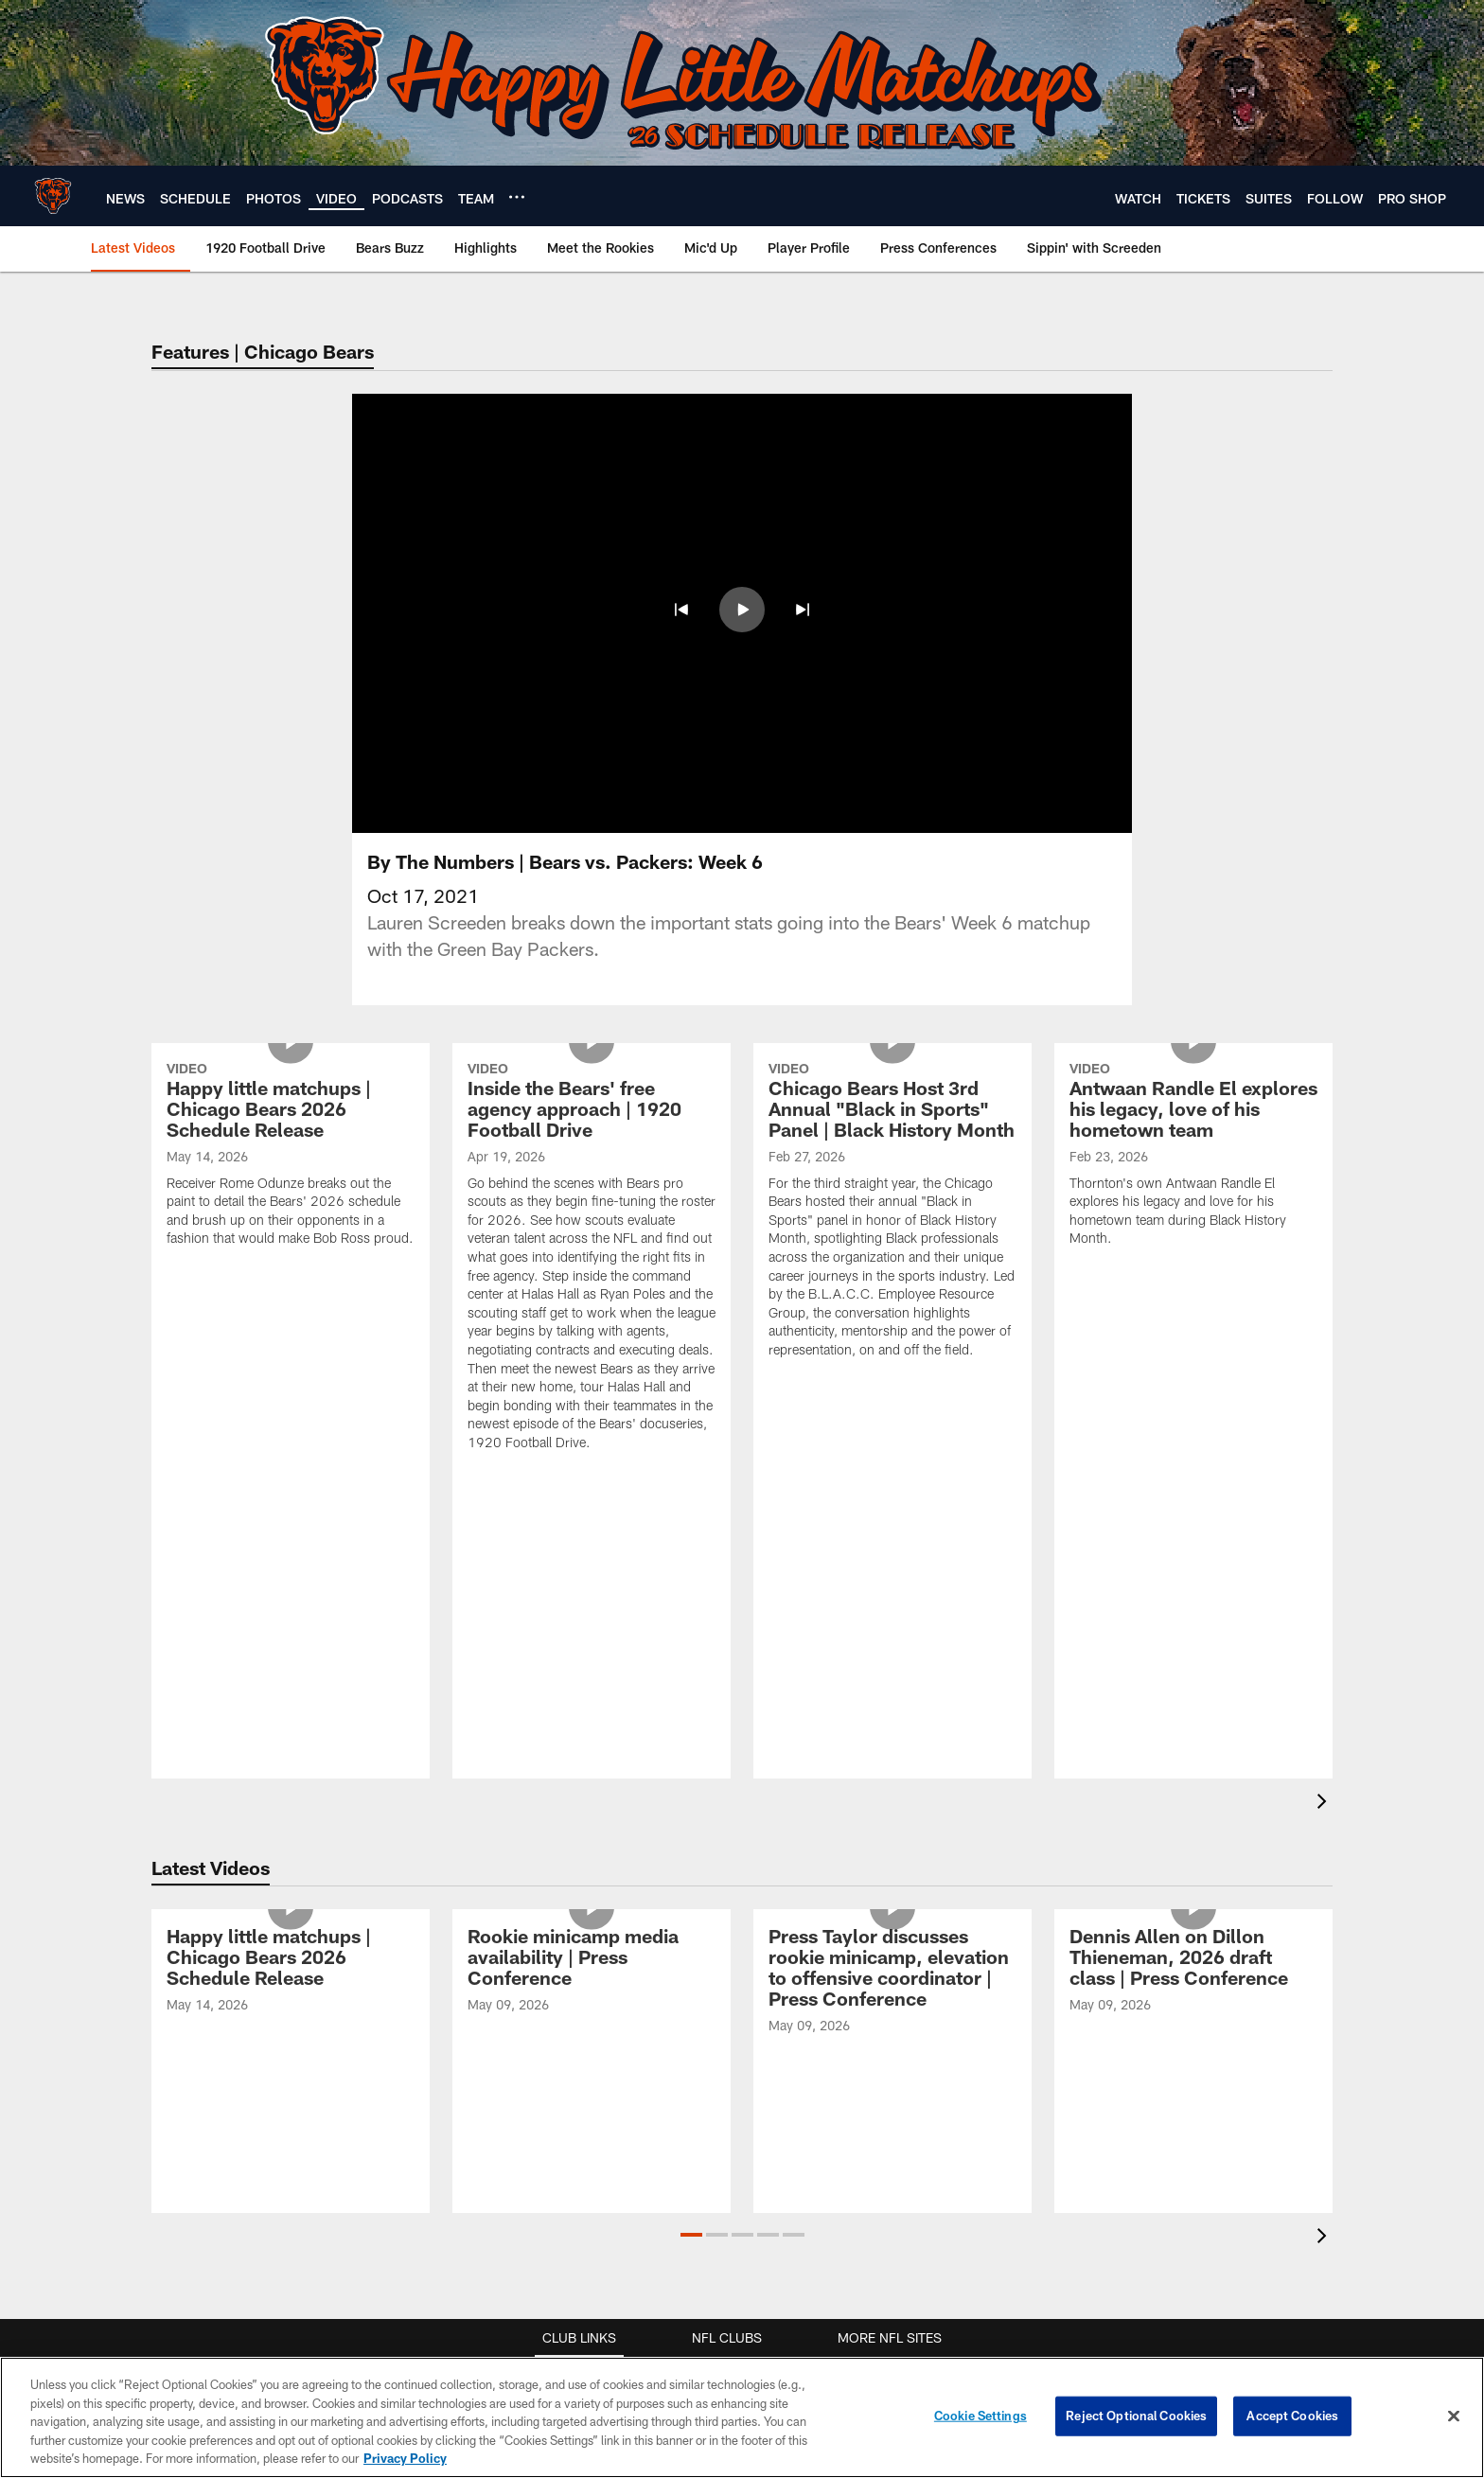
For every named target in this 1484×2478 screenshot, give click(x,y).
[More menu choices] (516, 196)
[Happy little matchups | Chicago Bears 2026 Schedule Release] (290, 1157)
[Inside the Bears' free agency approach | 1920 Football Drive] (591, 1259)
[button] (681, 609)
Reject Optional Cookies (1136, 2415)
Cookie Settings (980, 2415)
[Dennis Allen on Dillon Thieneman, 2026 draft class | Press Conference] (1193, 1973)
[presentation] (1325, 1804)
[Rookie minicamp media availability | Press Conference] (591, 1973)
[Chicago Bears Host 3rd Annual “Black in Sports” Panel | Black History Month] (892, 1212)
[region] (742, 2417)
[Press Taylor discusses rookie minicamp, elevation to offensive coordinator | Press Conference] (892, 1983)
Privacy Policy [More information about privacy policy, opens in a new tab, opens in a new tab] (405, 2458)
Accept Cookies (1292, 2415)
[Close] (1454, 2416)
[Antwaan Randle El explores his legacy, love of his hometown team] (1193, 1157)
